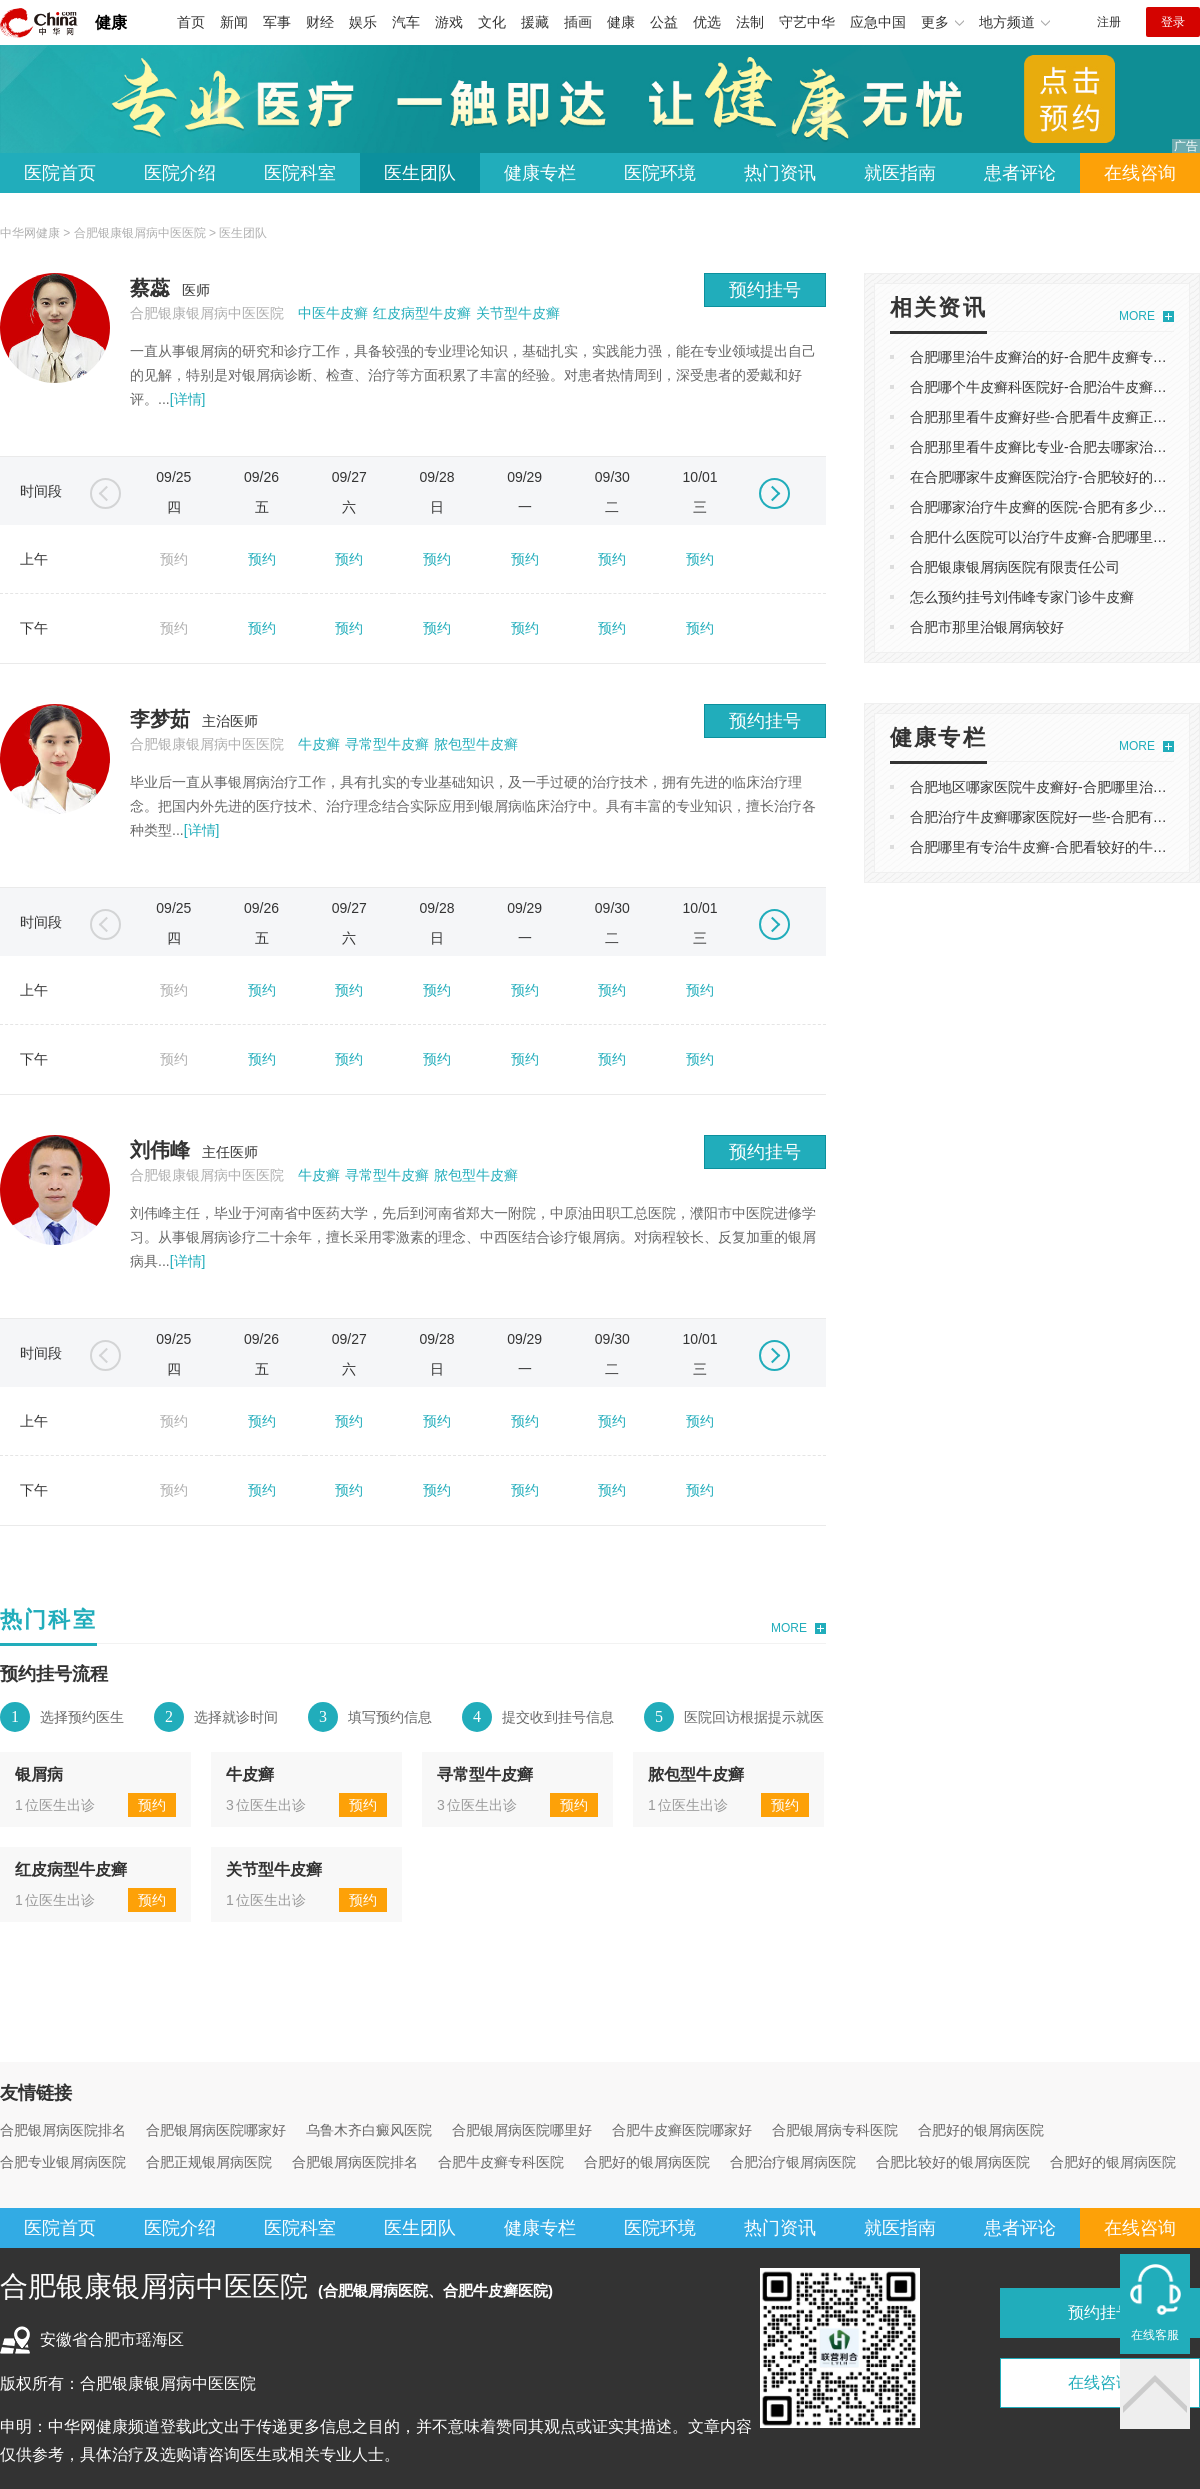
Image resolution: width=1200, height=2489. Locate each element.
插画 (578, 22)
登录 (1173, 22)
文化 (492, 22)
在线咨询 (1140, 173)
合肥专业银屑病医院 (63, 2162)
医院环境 (660, 173)
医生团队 (420, 173)
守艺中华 (807, 22)
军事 (277, 22)
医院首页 (60, 173)
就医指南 (900, 173)
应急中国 (878, 22)
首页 (191, 22)
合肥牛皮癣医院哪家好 (682, 2130)
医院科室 (300, 173)
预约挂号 (765, 290)
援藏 (535, 22)
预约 (262, 559)
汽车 (406, 22)
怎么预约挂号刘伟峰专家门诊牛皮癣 (1022, 597)
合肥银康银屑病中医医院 (140, 233)
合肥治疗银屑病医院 (793, 2162)
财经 (320, 22)
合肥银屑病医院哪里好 (522, 2130)
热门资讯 (780, 173)
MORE (789, 1628)
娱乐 (363, 22)
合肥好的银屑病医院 (981, 2130)
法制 (750, 22)
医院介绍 (180, 173)
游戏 (449, 22)
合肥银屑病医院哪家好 (216, 2130)
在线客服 (1155, 2335)
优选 (707, 22)
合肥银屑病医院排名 (63, 2130)
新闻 (234, 22)
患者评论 (1020, 173)
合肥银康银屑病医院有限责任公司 (1015, 567)
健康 (111, 22)
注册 (1109, 22)
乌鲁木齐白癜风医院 (369, 2130)
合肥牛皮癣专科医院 (501, 2162)
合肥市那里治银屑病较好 (987, 627)
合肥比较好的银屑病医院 (953, 2162)
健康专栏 (540, 173)
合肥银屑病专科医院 (835, 2130)
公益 (664, 22)
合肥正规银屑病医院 (209, 2162)
